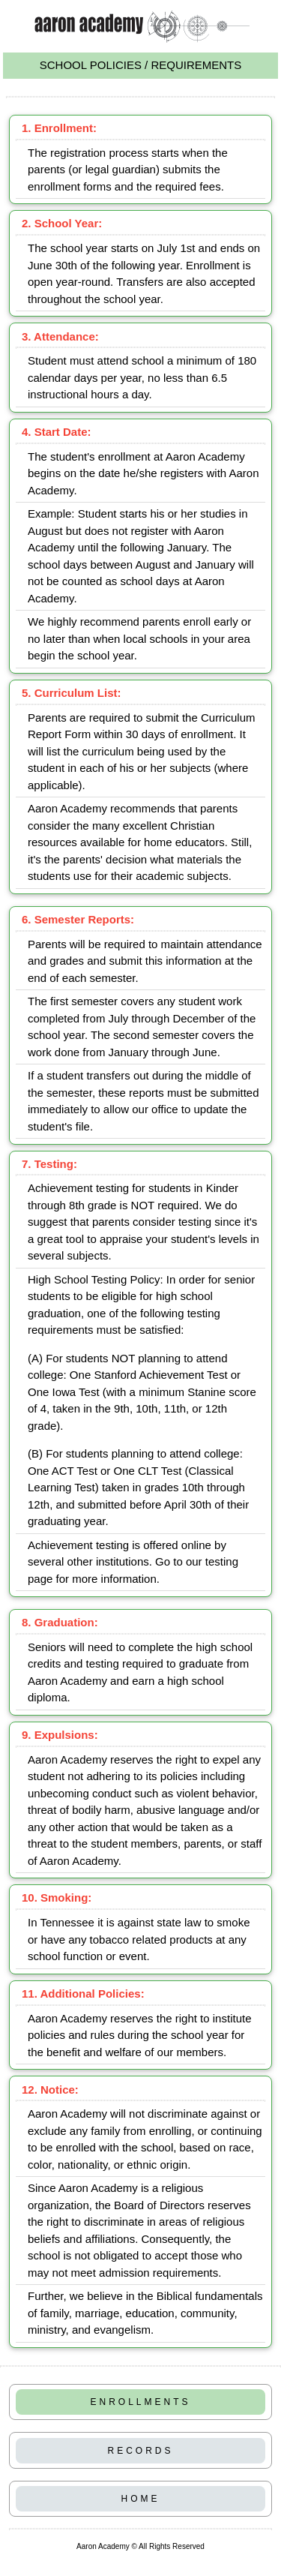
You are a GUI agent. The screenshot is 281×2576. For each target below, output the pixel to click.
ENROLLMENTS (140, 2402)
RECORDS (140, 2450)
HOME (140, 2498)
